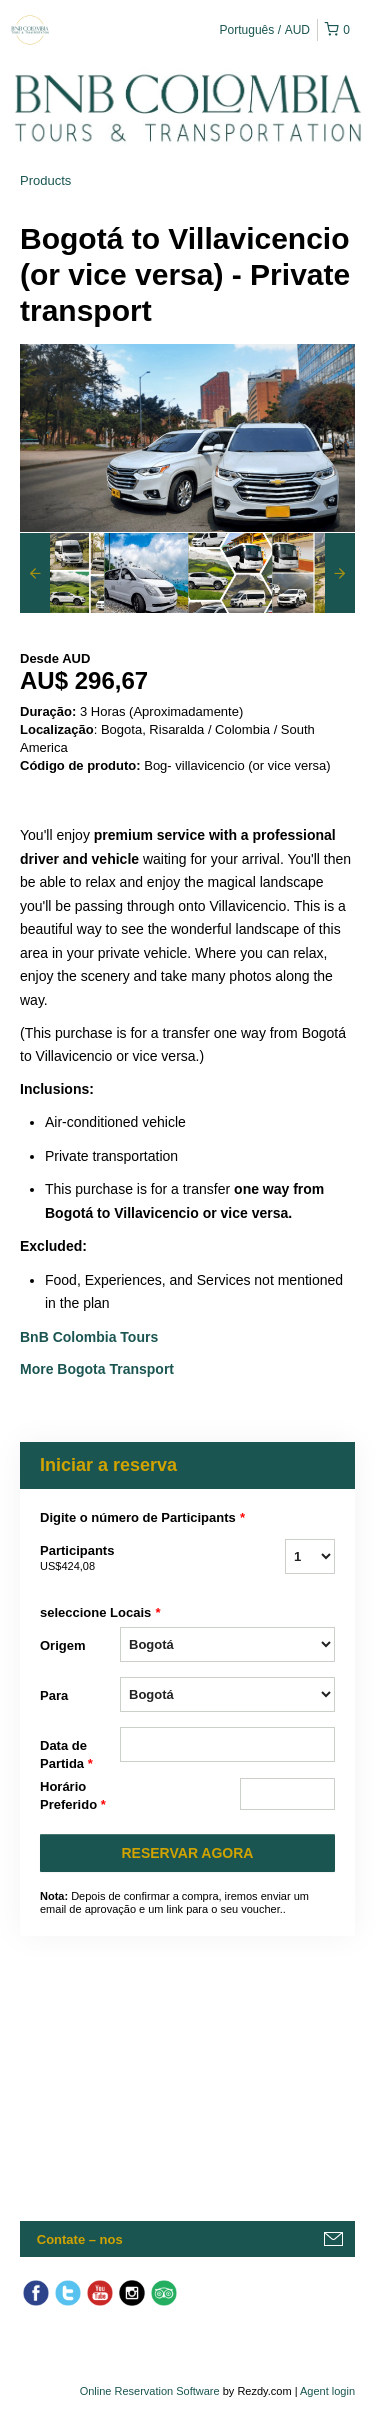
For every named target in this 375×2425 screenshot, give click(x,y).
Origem (63, 1645)
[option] (62, 573)
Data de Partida (66, 1755)
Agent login (327, 2391)
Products (45, 180)
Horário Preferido (73, 1796)
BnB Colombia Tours (91, 1337)
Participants (80, 1559)
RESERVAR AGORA (188, 1853)
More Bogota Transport (97, 1369)
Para (54, 1695)
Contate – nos (80, 2239)
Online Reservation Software (150, 2391)
